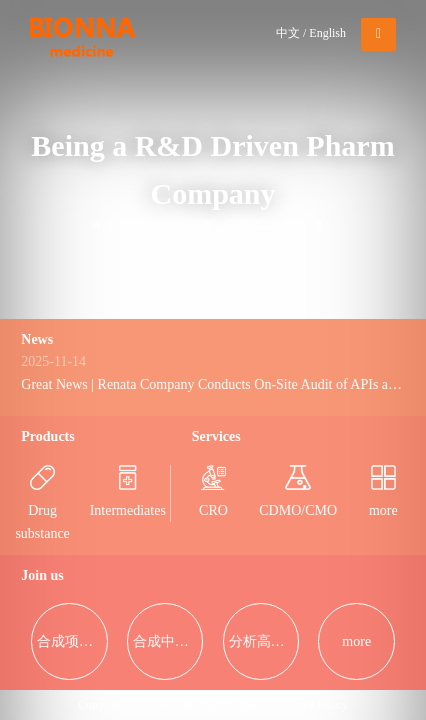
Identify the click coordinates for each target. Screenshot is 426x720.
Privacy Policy (313, 705)
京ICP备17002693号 (223, 705)
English (327, 33)
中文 (288, 33)
